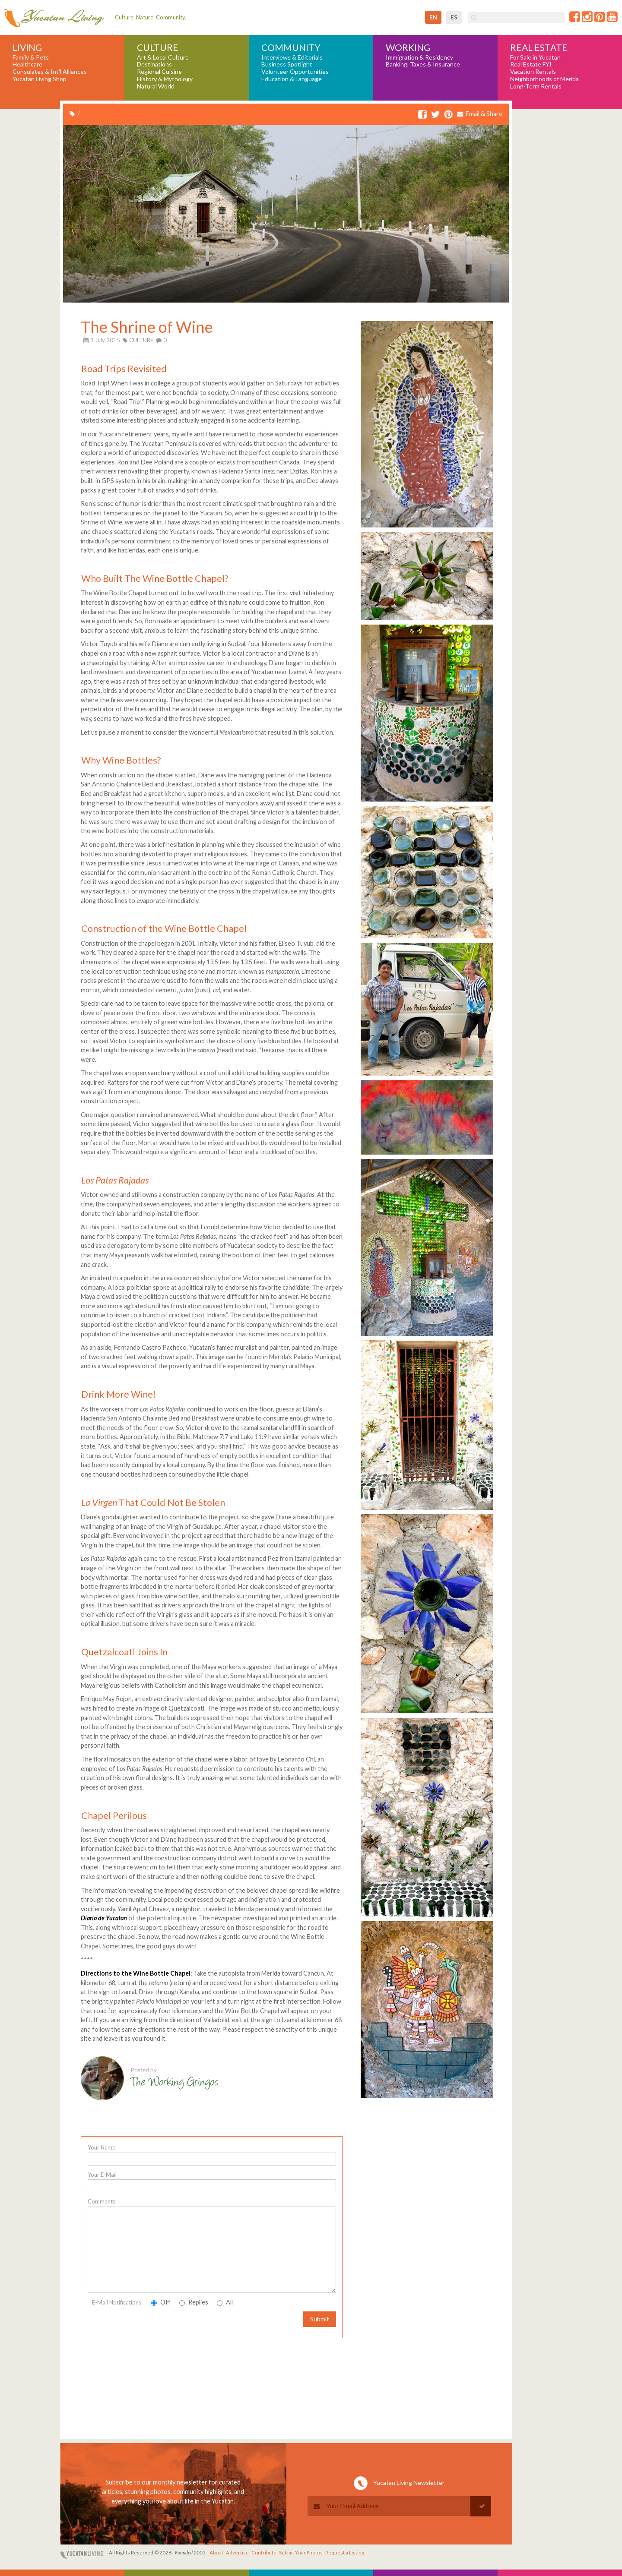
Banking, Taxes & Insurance (423, 64)
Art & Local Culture (163, 57)
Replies (193, 2302)
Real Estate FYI (531, 64)
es (454, 17)
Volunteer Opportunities (295, 71)
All (225, 2302)
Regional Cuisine (159, 71)
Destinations (154, 64)
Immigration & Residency (419, 57)
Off (161, 2302)
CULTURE (141, 340)
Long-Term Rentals (536, 86)
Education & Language (291, 79)
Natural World (156, 86)
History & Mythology (165, 79)
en (433, 17)
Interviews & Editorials (292, 57)
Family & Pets (31, 57)
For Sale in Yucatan (535, 57)
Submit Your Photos (301, 2552)
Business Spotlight (286, 64)
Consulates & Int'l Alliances (50, 71)
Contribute (263, 2552)
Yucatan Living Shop (40, 79)
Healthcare (27, 64)
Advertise (237, 2552)
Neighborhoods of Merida (544, 79)
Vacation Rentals (533, 71)
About (216, 2552)
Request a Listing (344, 2552)
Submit (319, 2319)
